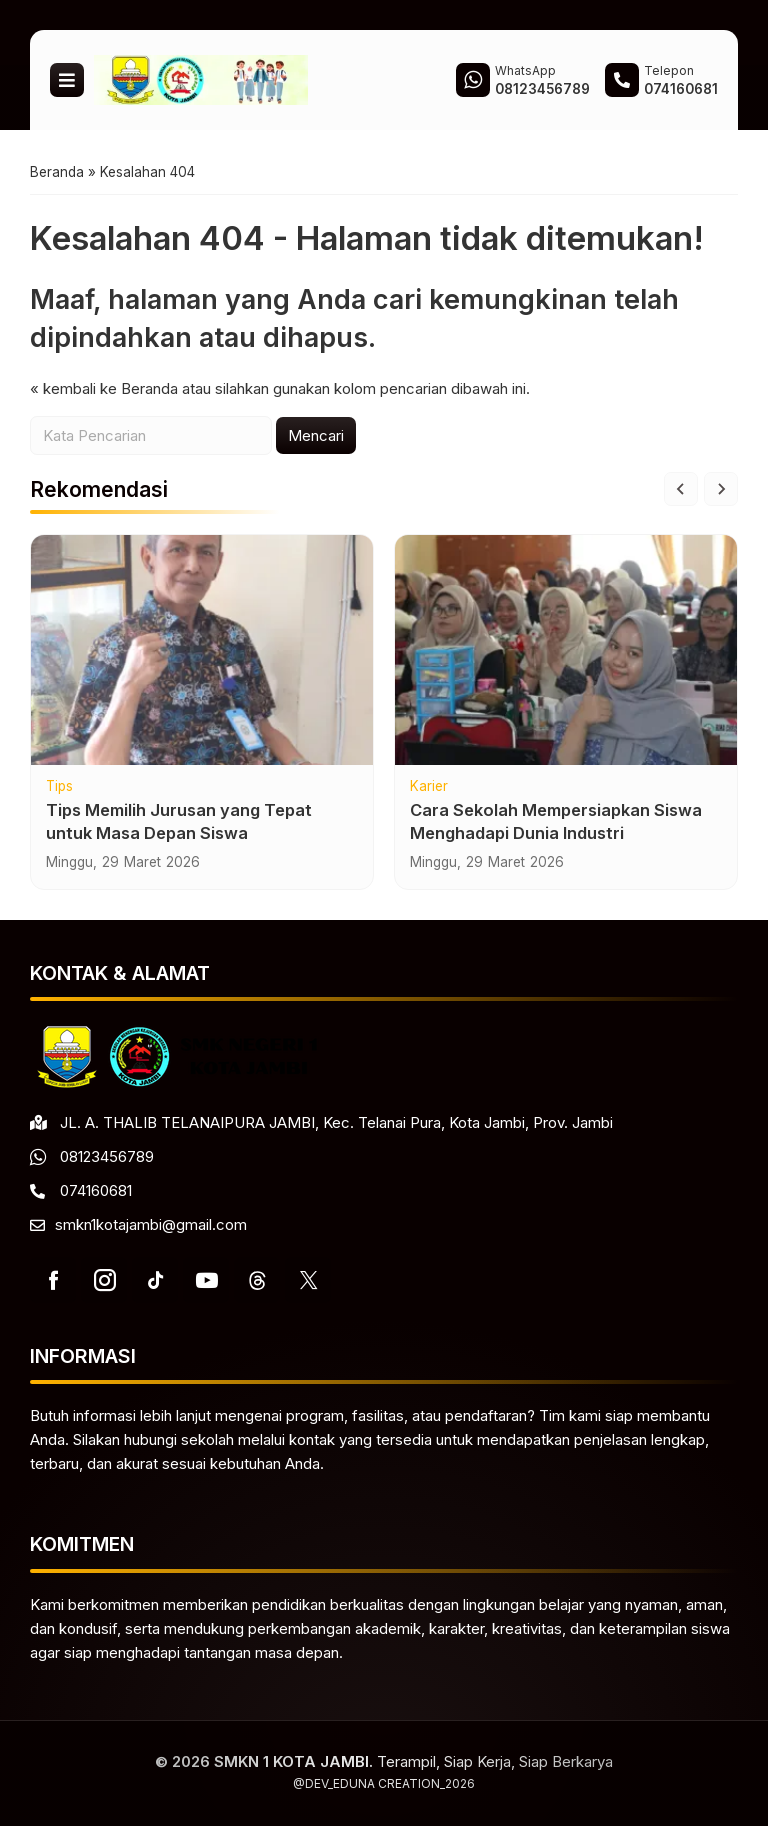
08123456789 (107, 1156)
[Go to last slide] (681, 489)
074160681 (96, 1190)
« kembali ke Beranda (104, 388)
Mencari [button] (316, 435)
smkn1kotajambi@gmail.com (151, 1224)
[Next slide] (721, 489)
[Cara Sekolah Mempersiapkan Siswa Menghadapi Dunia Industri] (566, 650)
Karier (429, 787)
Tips (59, 787)
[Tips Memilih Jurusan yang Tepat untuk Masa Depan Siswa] (202, 650)
